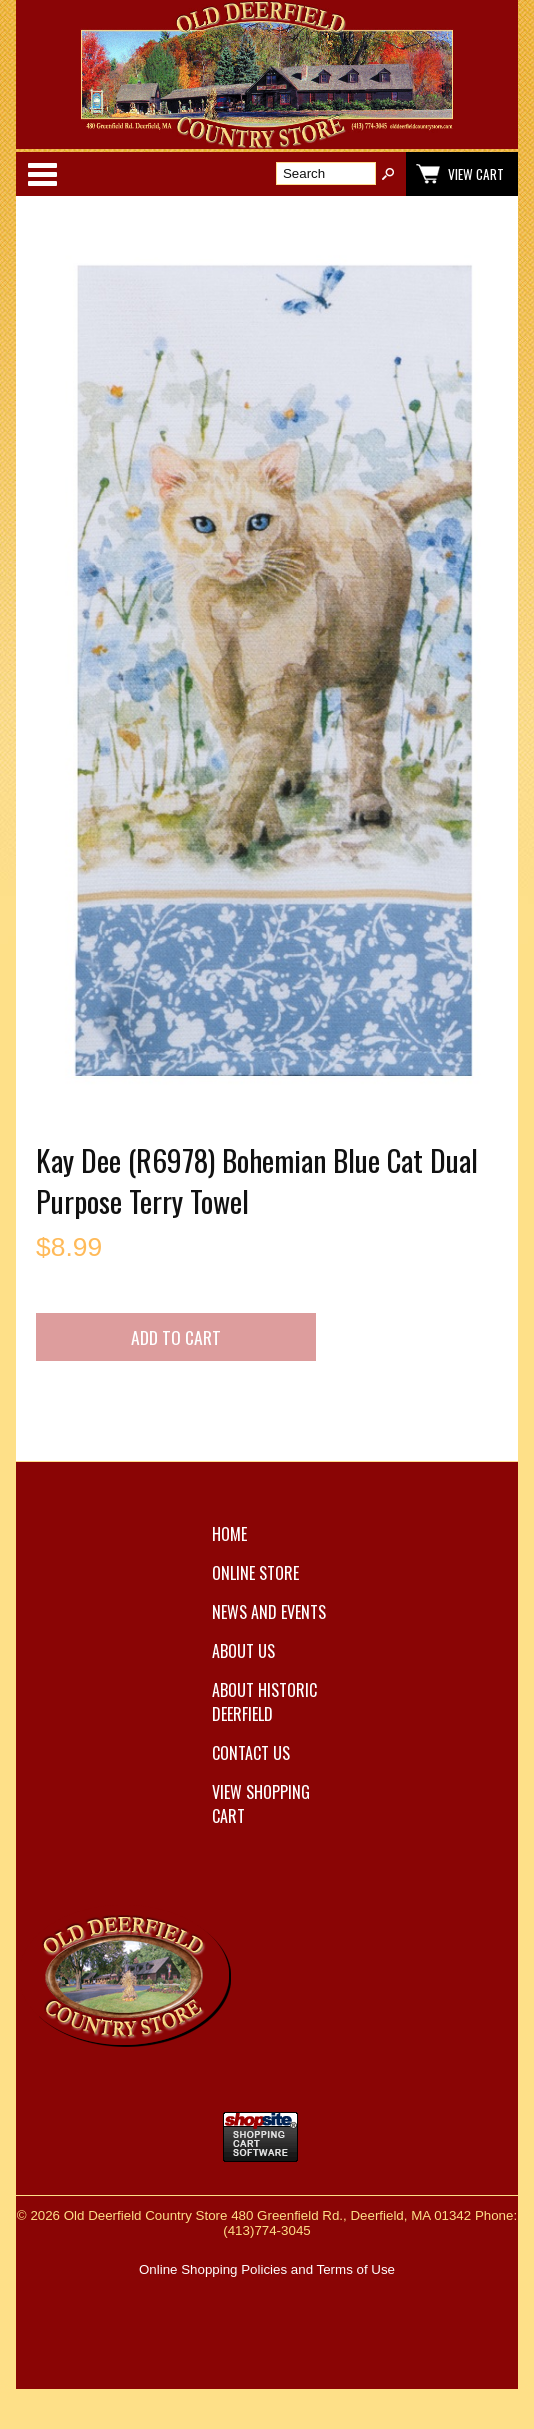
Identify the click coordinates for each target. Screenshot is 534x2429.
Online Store (255, 1573)
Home (229, 1534)
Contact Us (251, 1753)
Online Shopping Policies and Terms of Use (267, 2269)
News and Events (269, 1612)
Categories (42, 174)
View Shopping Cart (261, 1804)
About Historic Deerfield (264, 1702)
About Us (243, 1651)
